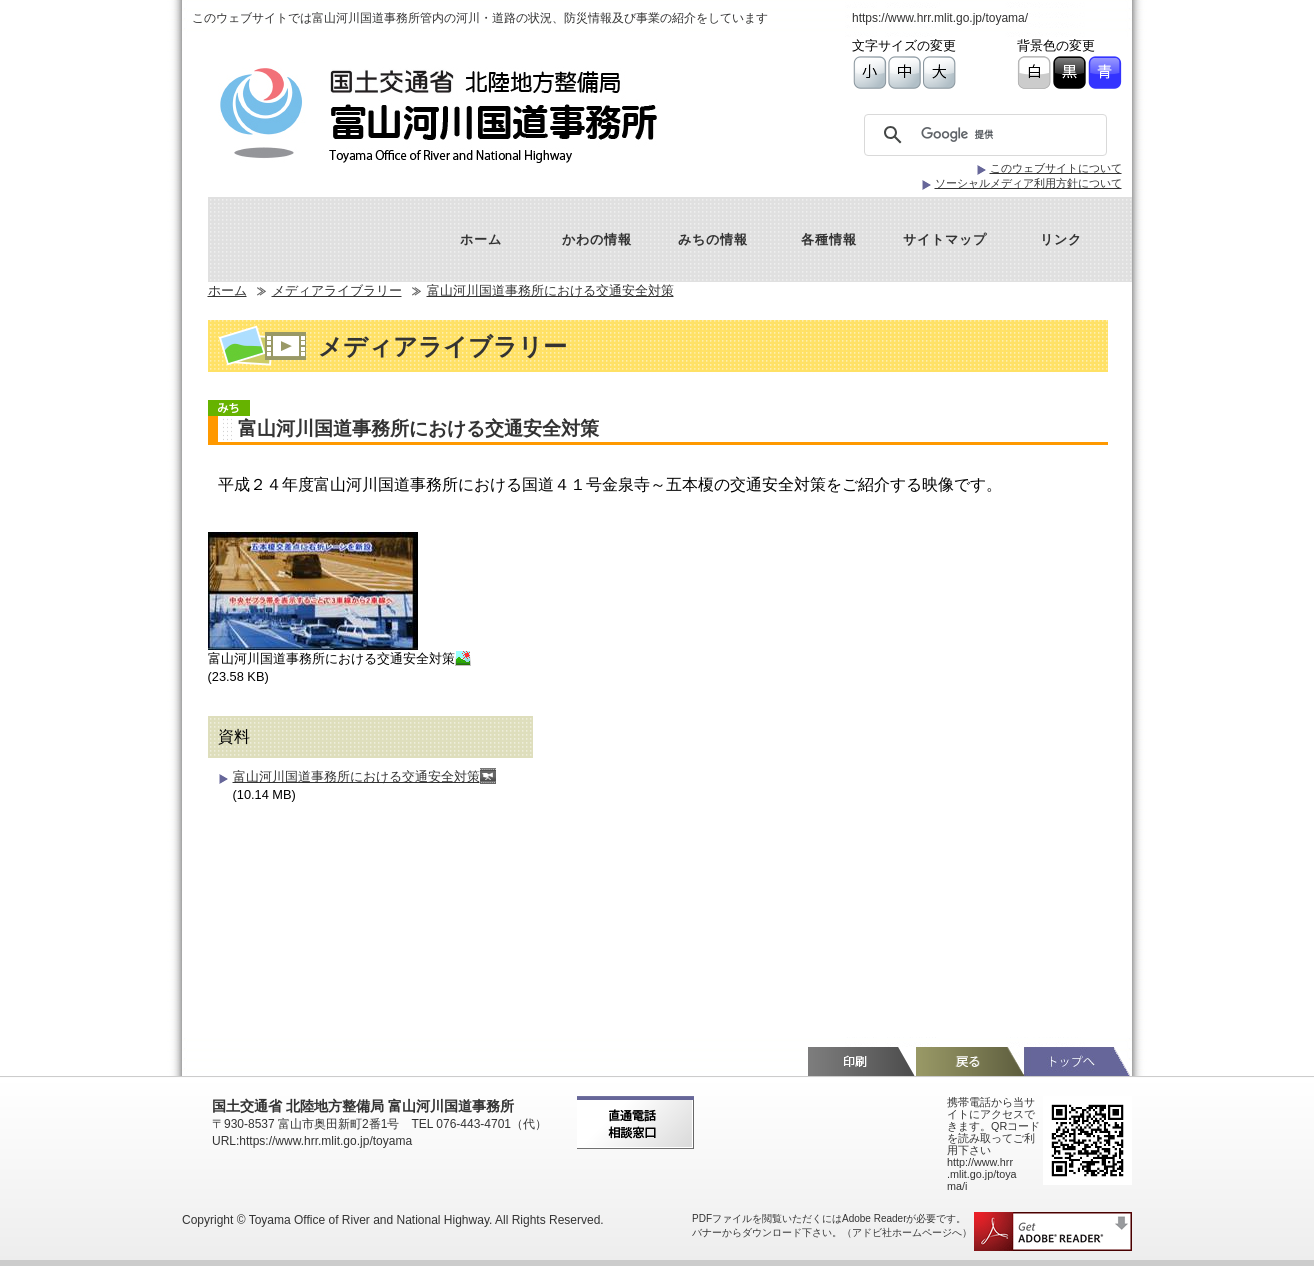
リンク (1061, 239)
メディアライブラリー (337, 290)
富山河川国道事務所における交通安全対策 (550, 290)
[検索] (990, 135)
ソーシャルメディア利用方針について (1028, 183)
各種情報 (829, 239)
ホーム (481, 239)
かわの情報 (597, 239)
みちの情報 (713, 239)
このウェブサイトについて (1056, 168)
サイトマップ (945, 239)
